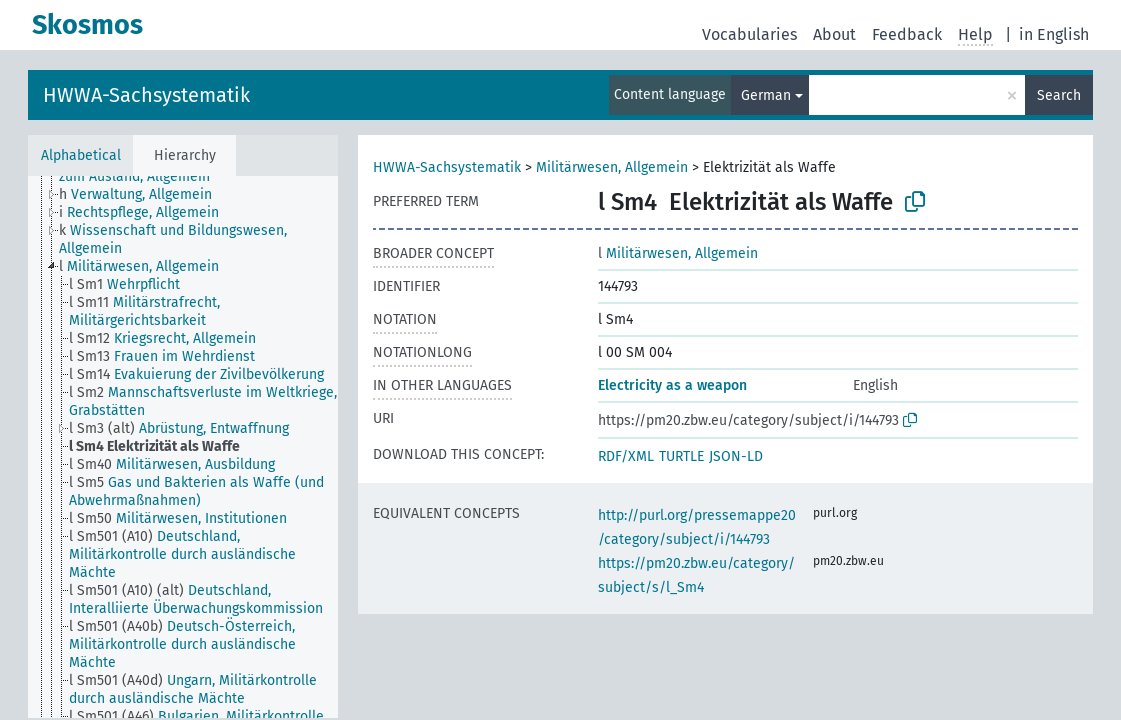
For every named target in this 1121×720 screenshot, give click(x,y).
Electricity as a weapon (672, 385)
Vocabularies (749, 34)
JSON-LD (736, 456)
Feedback (907, 34)
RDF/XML (626, 456)
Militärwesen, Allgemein (612, 167)
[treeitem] (144, 195)
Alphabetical (81, 155)
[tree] (183, 447)
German (766, 95)
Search (1059, 95)
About (834, 34)
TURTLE (681, 456)
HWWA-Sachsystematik (146, 95)
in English (1054, 34)
